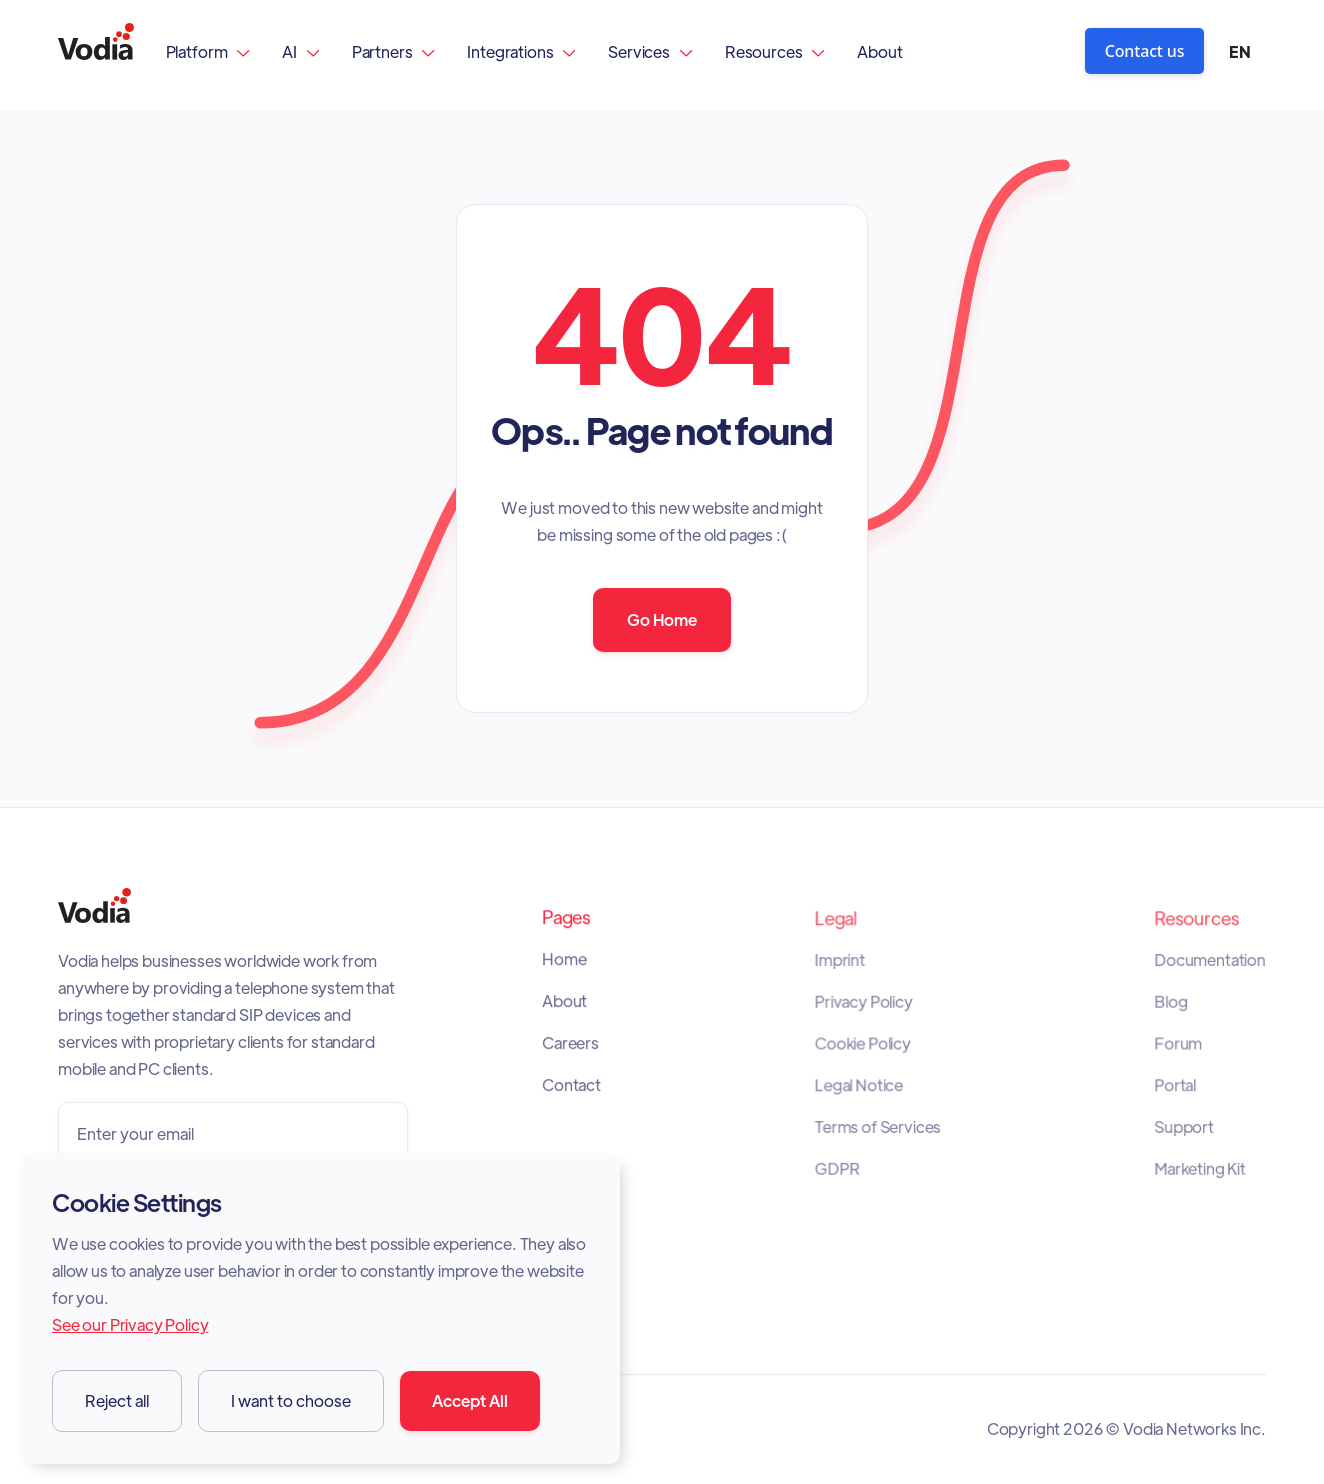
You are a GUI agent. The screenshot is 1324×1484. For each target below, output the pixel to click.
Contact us (1145, 51)
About (879, 51)
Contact (572, 1086)
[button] (208, 51)
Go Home (662, 619)
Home (565, 964)
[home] (96, 51)
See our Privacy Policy (130, 1324)
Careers (571, 1045)
